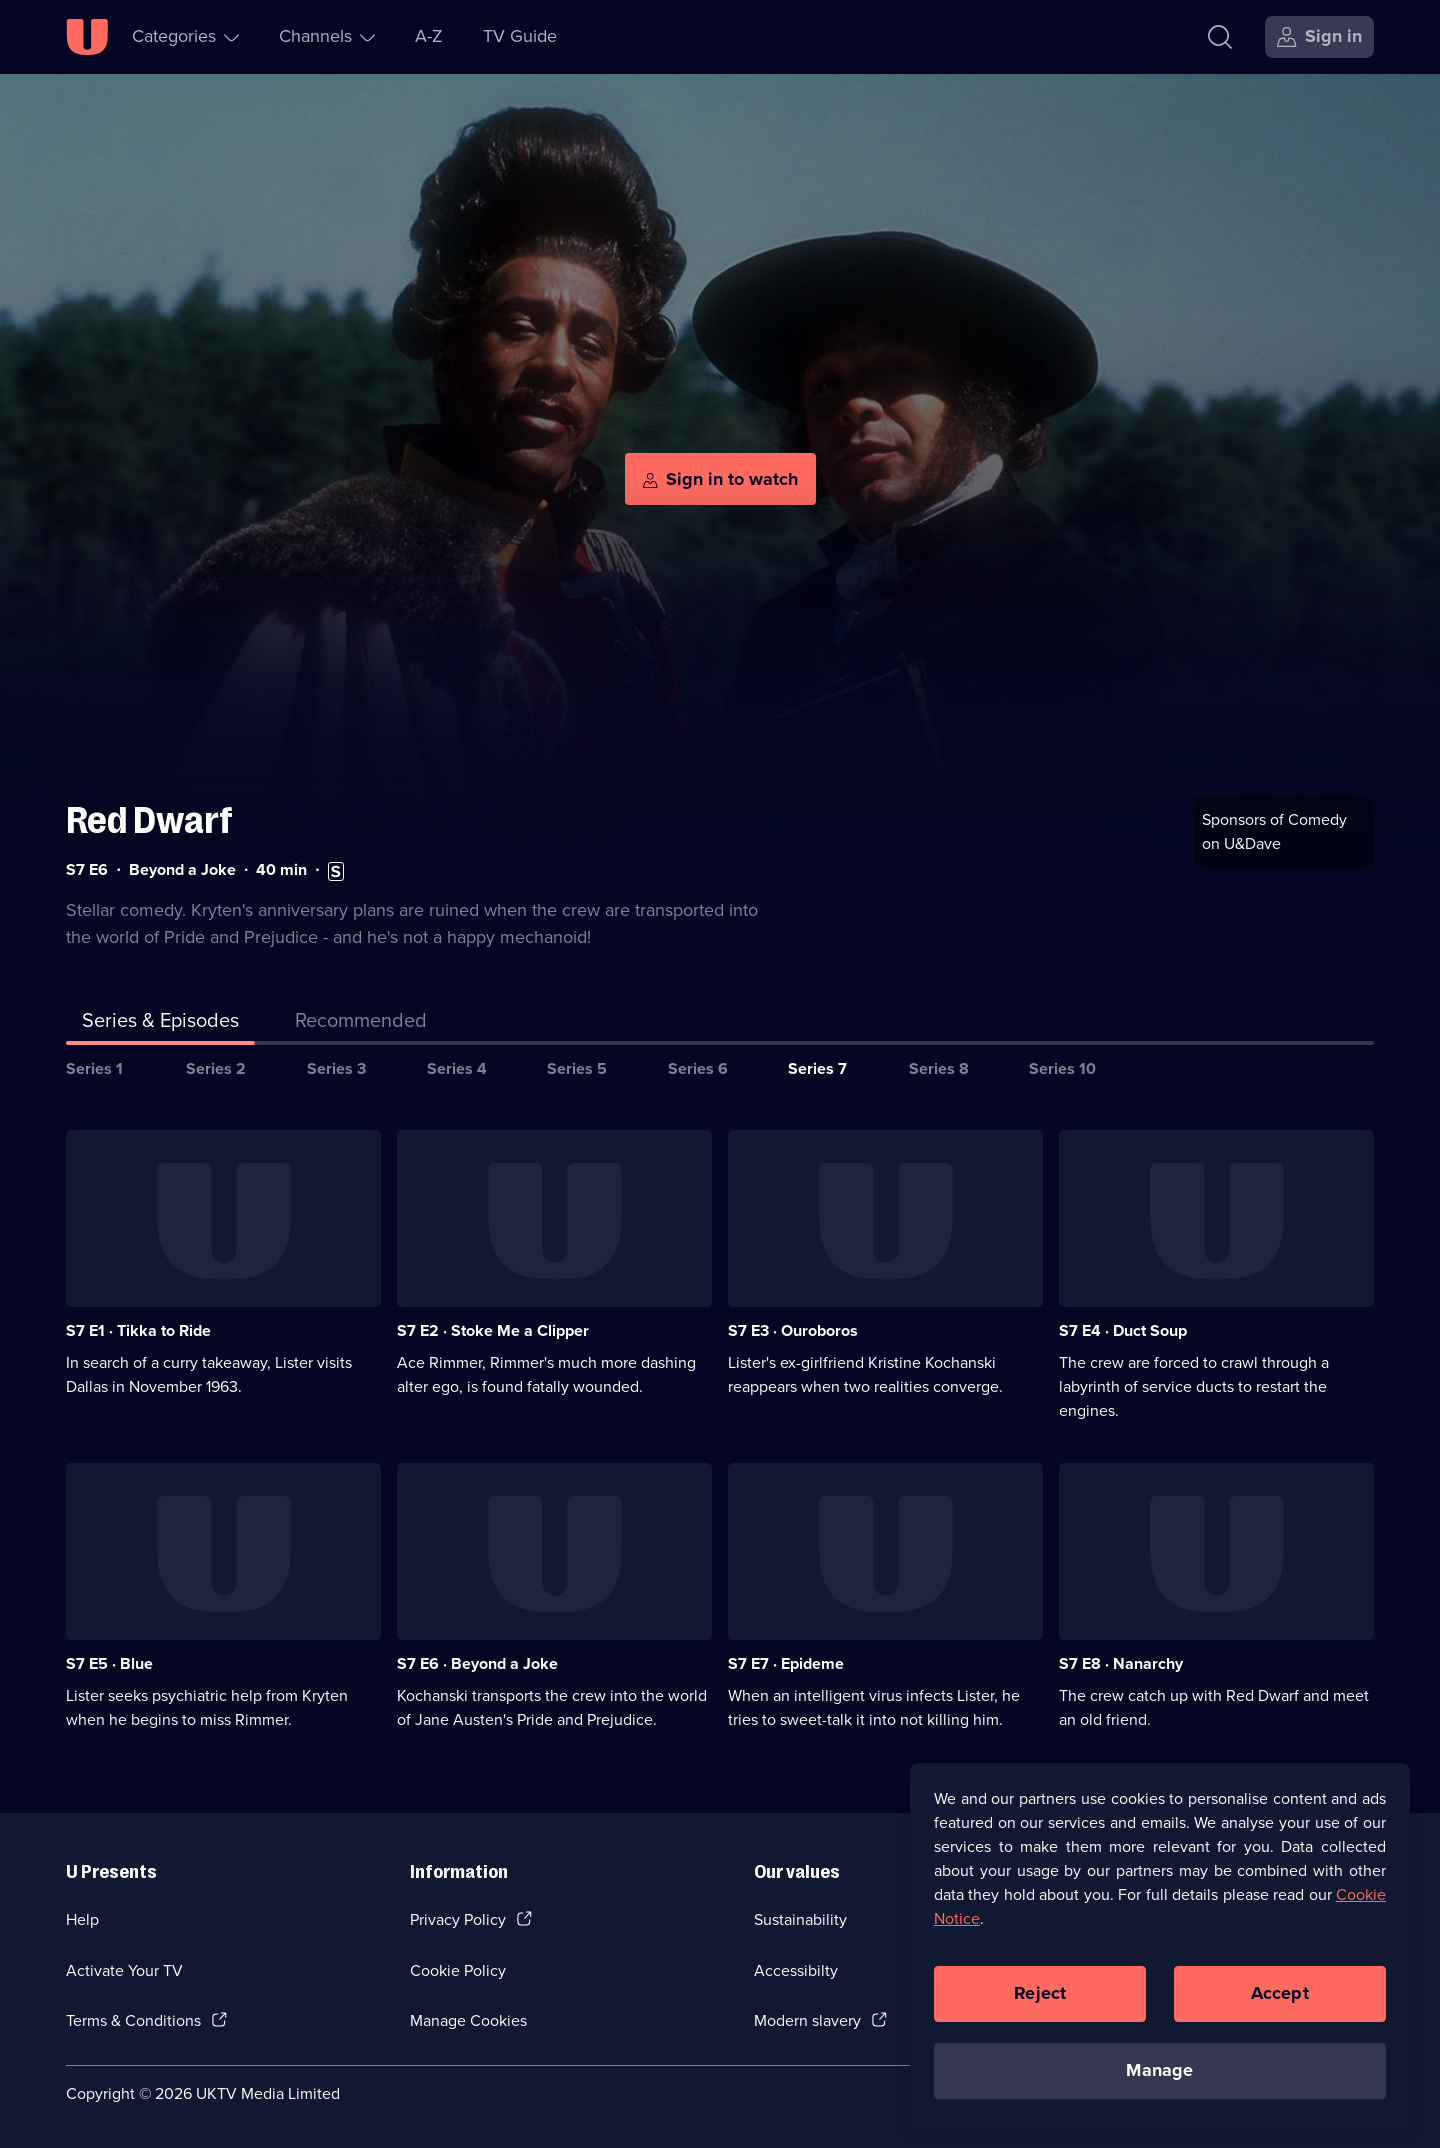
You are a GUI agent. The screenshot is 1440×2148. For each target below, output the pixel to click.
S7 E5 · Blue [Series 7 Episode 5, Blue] (109, 1662)
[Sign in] (1319, 37)
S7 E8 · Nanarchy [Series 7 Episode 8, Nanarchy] (1121, 1662)
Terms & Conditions (133, 2019)
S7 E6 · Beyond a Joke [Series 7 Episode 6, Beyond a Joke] (477, 1662)
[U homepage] (87, 37)
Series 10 (1062, 1066)
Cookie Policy (458, 1968)
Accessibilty (796, 1968)
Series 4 (457, 1066)
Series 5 (577, 1066)
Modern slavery (807, 2019)
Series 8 (939, 1066)
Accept (1280, 1993)
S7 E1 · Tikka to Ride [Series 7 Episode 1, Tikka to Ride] (138, 1329)
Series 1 (94, 1066)
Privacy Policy (458, 1917)
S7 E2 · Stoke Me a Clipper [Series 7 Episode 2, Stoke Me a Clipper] (493, 1329)
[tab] (361, 1022)
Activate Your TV (124, 1968)
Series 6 (698, 1066)
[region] (1160, 1945)
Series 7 (817, 1066)
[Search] (1220, 37)
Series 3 (336, 1066)
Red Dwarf (149, 818)
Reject (1040, 1993)
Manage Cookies (468, 2019)
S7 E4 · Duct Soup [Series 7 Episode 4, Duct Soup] (1123, 1329)
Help (82, 1917)
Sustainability (800, 1917)
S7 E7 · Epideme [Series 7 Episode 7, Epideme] (786, 1662)
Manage (1159, 2070)
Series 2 (216, 1066)
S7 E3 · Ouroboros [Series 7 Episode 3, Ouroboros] (793, 1329)
